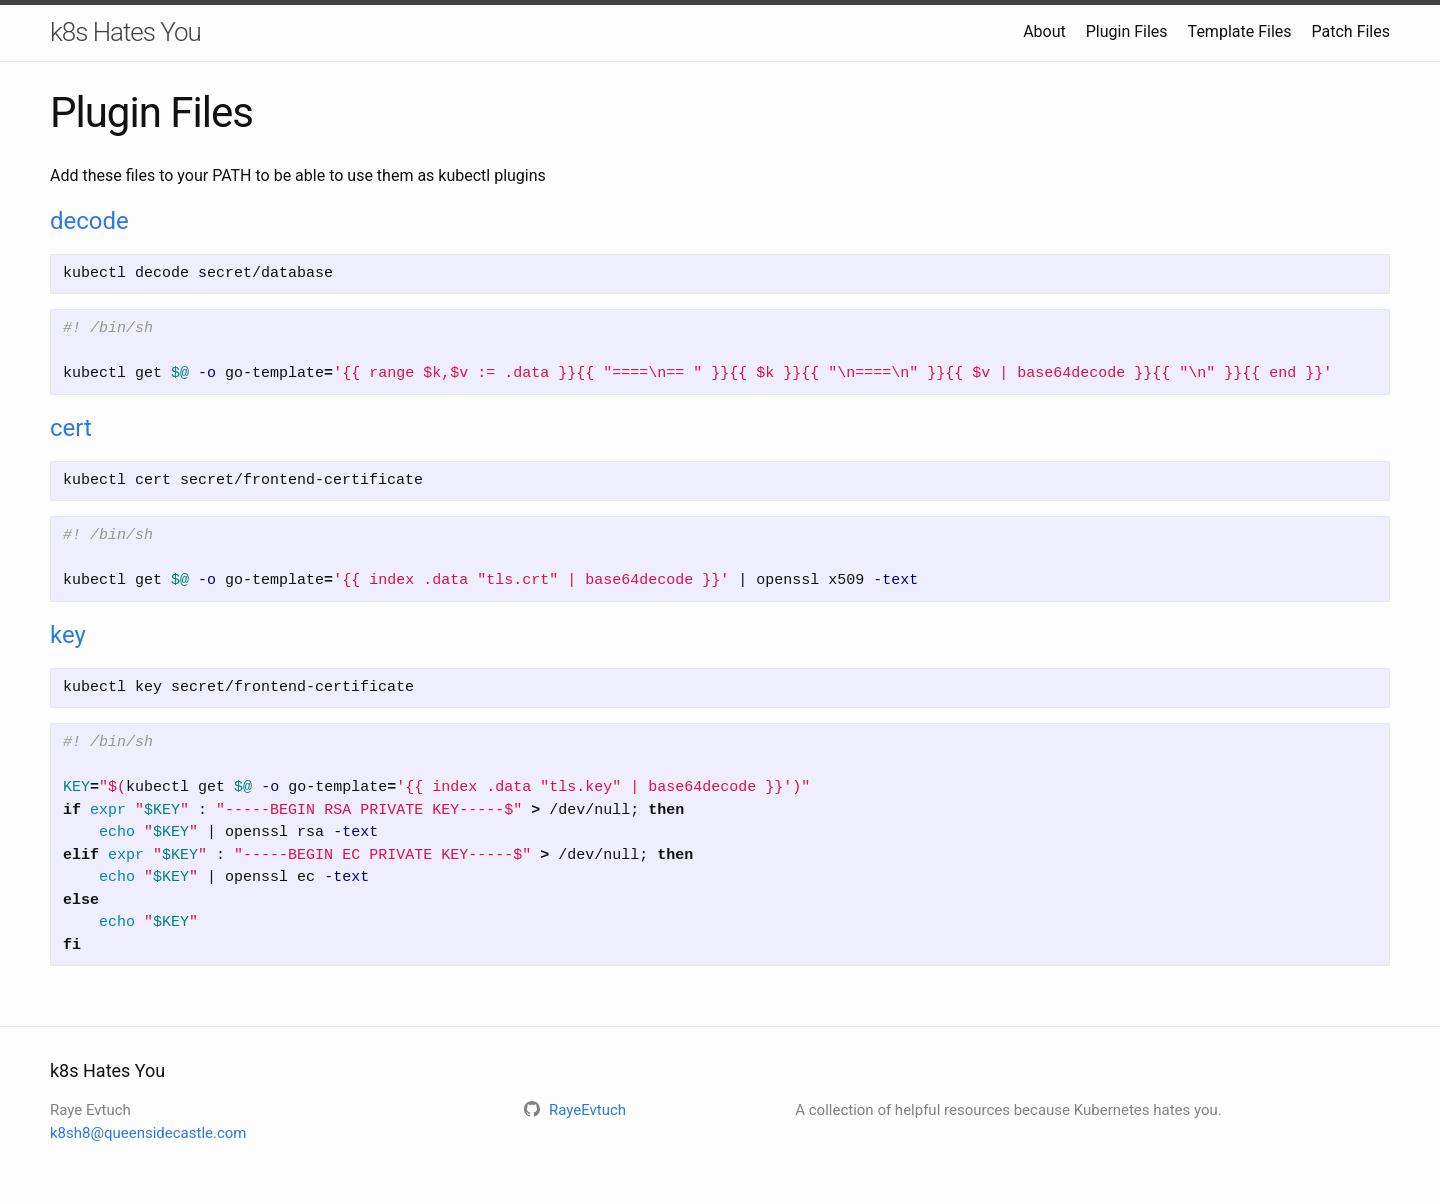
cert (71, 428)
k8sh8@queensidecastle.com (148, 1133)
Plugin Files (1127, 31)
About (1044, 31)
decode (89, 221)
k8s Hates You (125, 32)
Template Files (1240, 31)
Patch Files (1351, 31)
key (68, 635)
